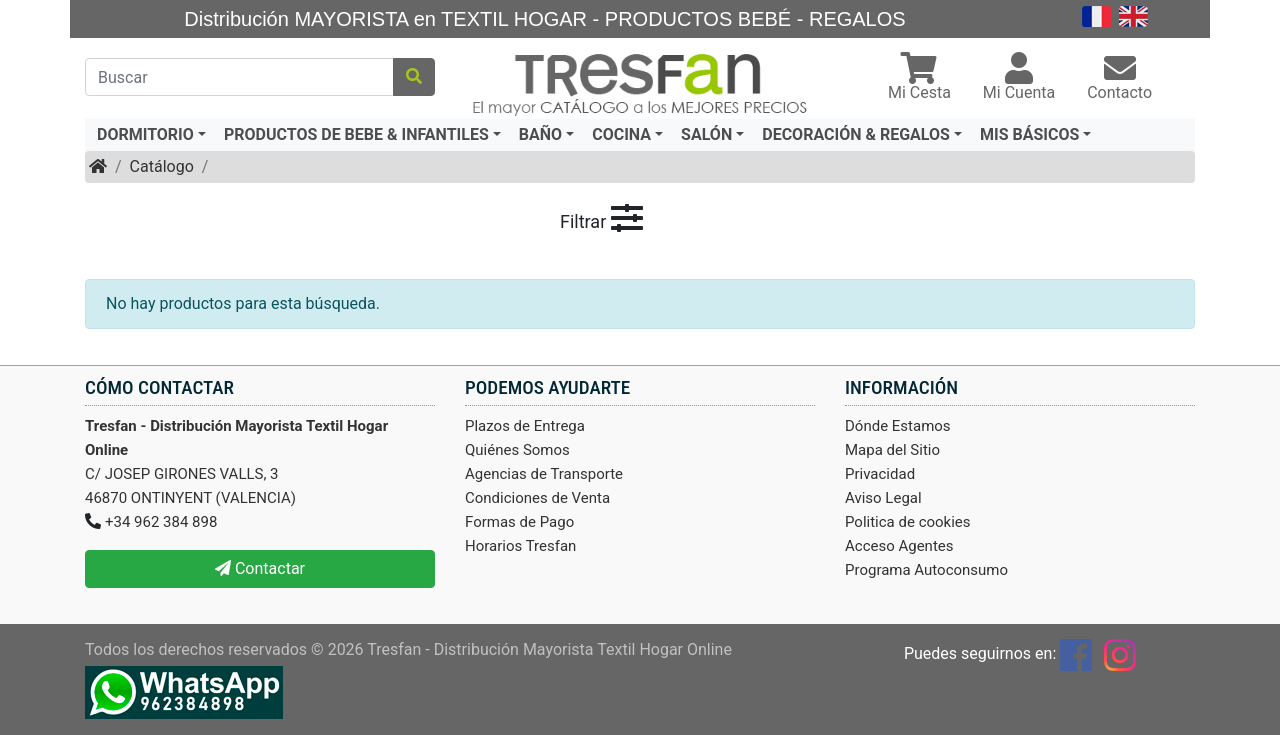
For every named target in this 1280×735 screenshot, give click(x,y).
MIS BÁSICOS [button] (1029, 134)
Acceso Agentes (899, 546)
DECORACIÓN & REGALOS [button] (856, 134)
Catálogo (162, 166)
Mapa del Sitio (892, 450)
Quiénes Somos (517, 450)
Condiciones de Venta (537, 498)
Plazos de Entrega (525, 426)
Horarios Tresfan (520, 546)
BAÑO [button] (540, 134)
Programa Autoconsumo (926, 570)
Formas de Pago (519, 522)
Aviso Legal (883, 498)
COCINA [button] (621, 134)
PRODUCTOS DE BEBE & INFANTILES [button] (356, 134)
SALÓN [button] (706, 134)
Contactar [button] (260, 568)
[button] (919, 78)
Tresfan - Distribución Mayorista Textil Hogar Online (549, 649)
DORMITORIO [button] (145, 134)
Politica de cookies (908, 522)
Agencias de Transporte (544, 474)
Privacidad (880, 474)
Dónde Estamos (898, 426)
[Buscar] (239, 77)
